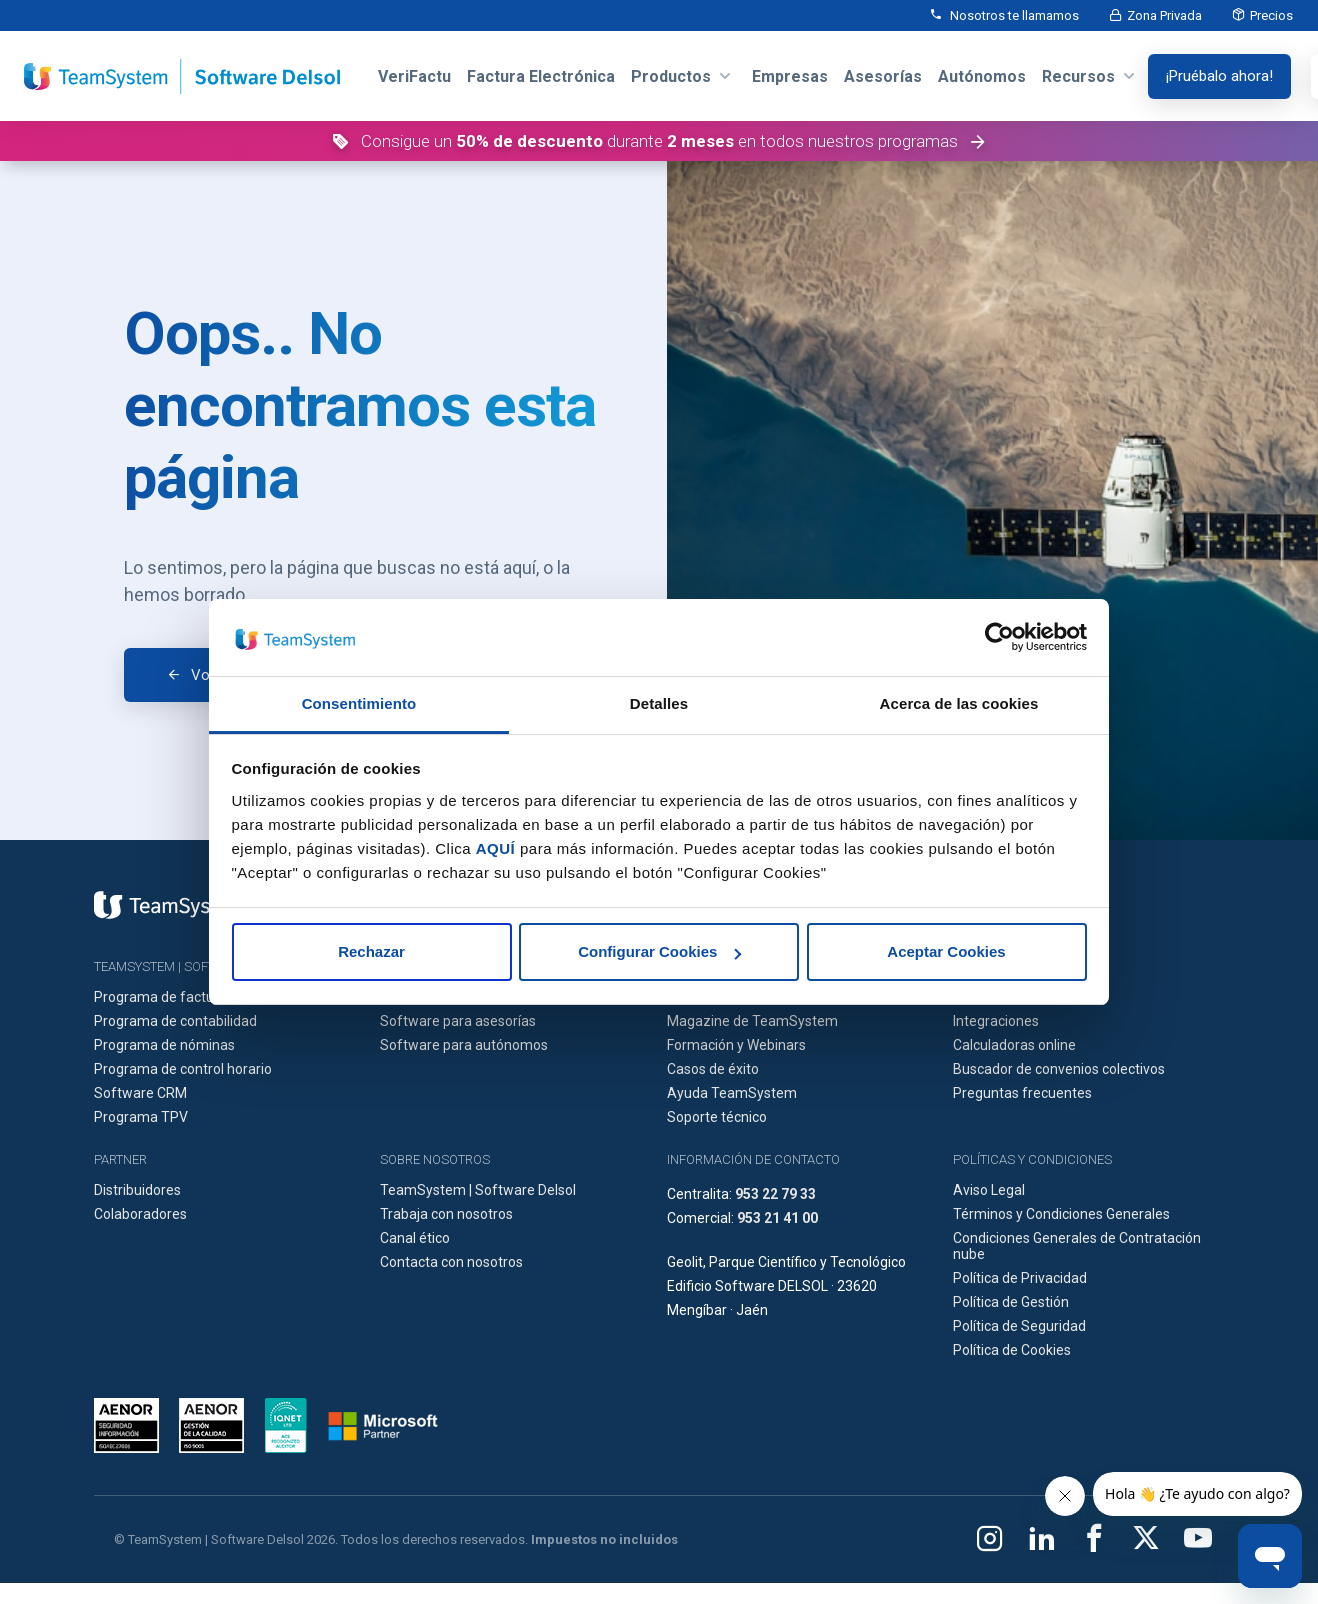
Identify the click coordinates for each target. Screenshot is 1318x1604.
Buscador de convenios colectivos (1059, 1069)
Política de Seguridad (1019, 1326)
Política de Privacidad (1020, 1278)
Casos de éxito (713, 1069)
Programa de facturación (173, 997)
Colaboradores (140, 1214)
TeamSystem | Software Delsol (478, 1190)
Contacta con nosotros (451, 1262)
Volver (212, 675)
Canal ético (415, 1238)
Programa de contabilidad (175, 1021)
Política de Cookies (1012, 1350)
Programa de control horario (183, 1069)
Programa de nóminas (164, 1045)
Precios (1271, 15)
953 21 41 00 (777, 1218)
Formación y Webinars (736, 1045)
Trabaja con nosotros (446, 1214)
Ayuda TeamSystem (732, 1093)
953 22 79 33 (775, 1194)
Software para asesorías (458, 1021)
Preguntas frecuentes (1022, 1093)
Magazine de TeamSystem (752, 1021)
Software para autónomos (464, 1045)
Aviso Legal (989, 1190)
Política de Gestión (1011, 1302)
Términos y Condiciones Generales (1061, 1214)
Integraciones (996, 1021)
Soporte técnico (717, 1117)
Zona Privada (1164, 15)
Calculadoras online (1014, 1045)
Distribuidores (137, 1190)
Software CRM (140, 1093)
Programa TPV (141, 1117)
